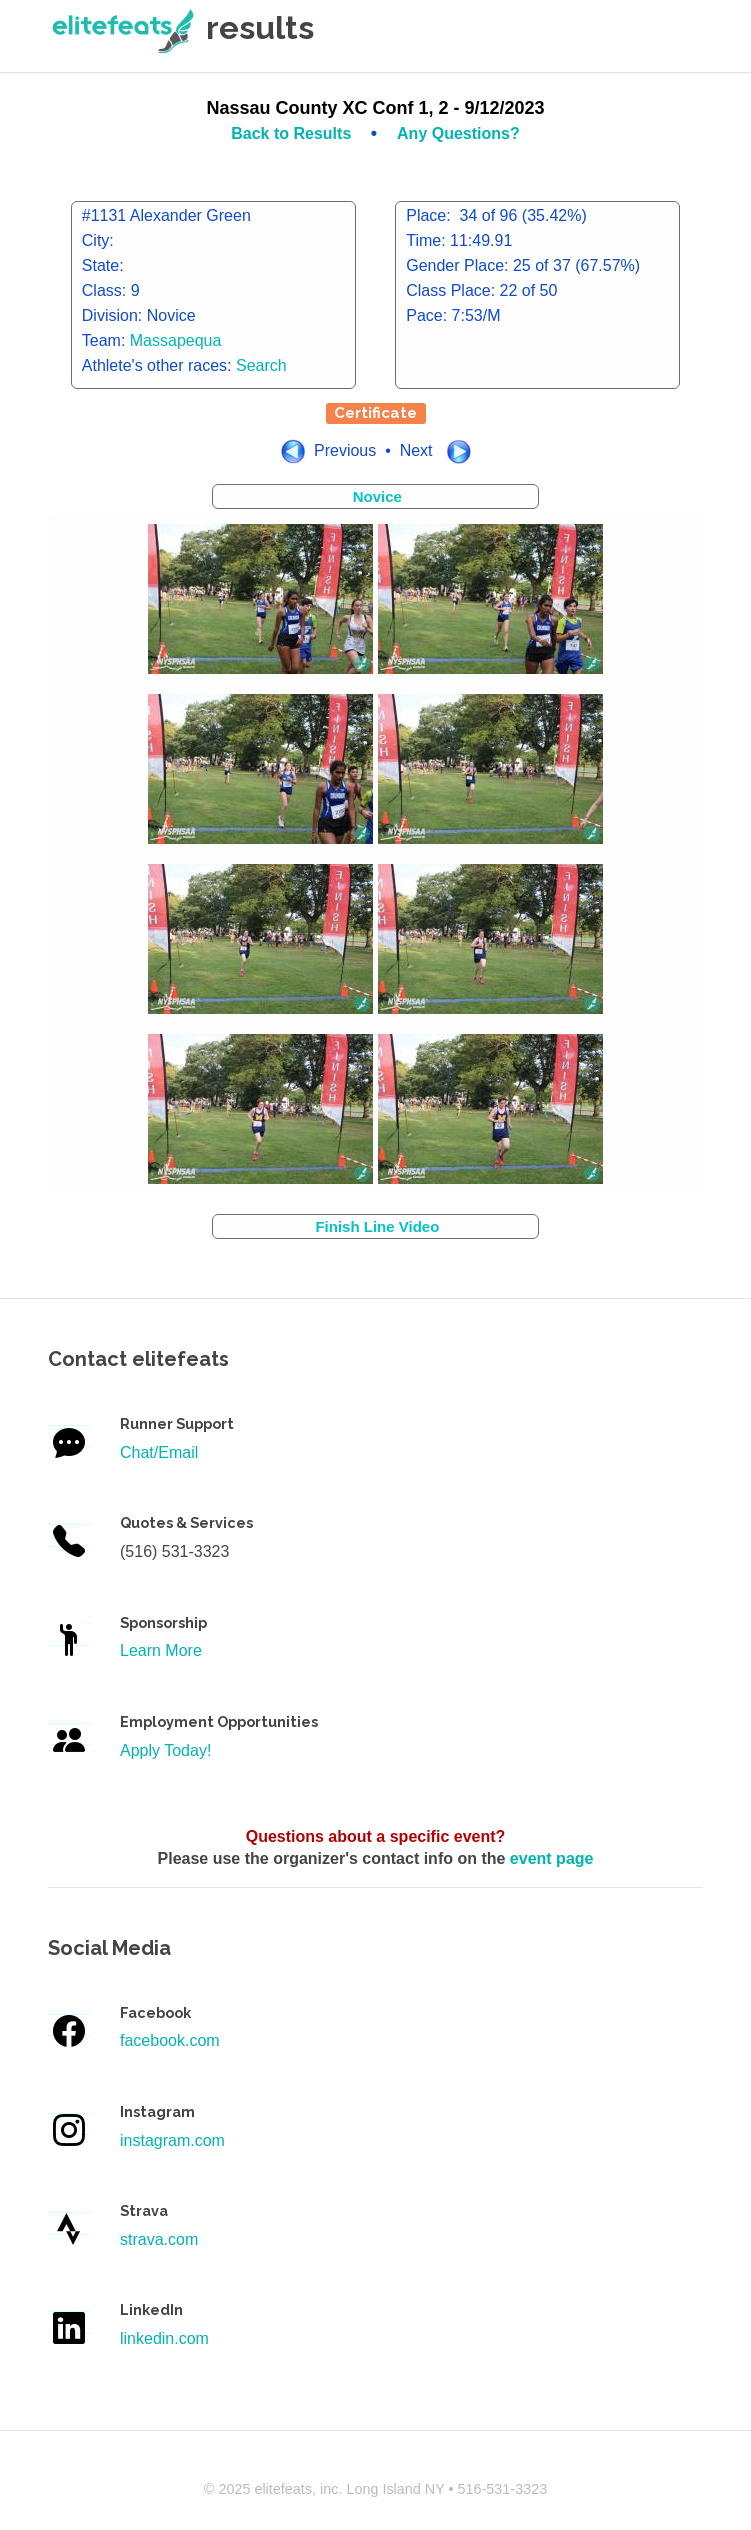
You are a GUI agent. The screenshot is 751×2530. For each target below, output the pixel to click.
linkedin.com (164, 2338)
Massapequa (176, 340)
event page (552, 1858)
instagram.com (172, 2140)
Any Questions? (458, 133)
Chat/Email (159, 1452)
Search (261, 365)
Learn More (161, 1650)
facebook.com (170, 2040)
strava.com (159, 2239)
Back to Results (293, 133)
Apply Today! (165, 1750)
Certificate (375, 413)
